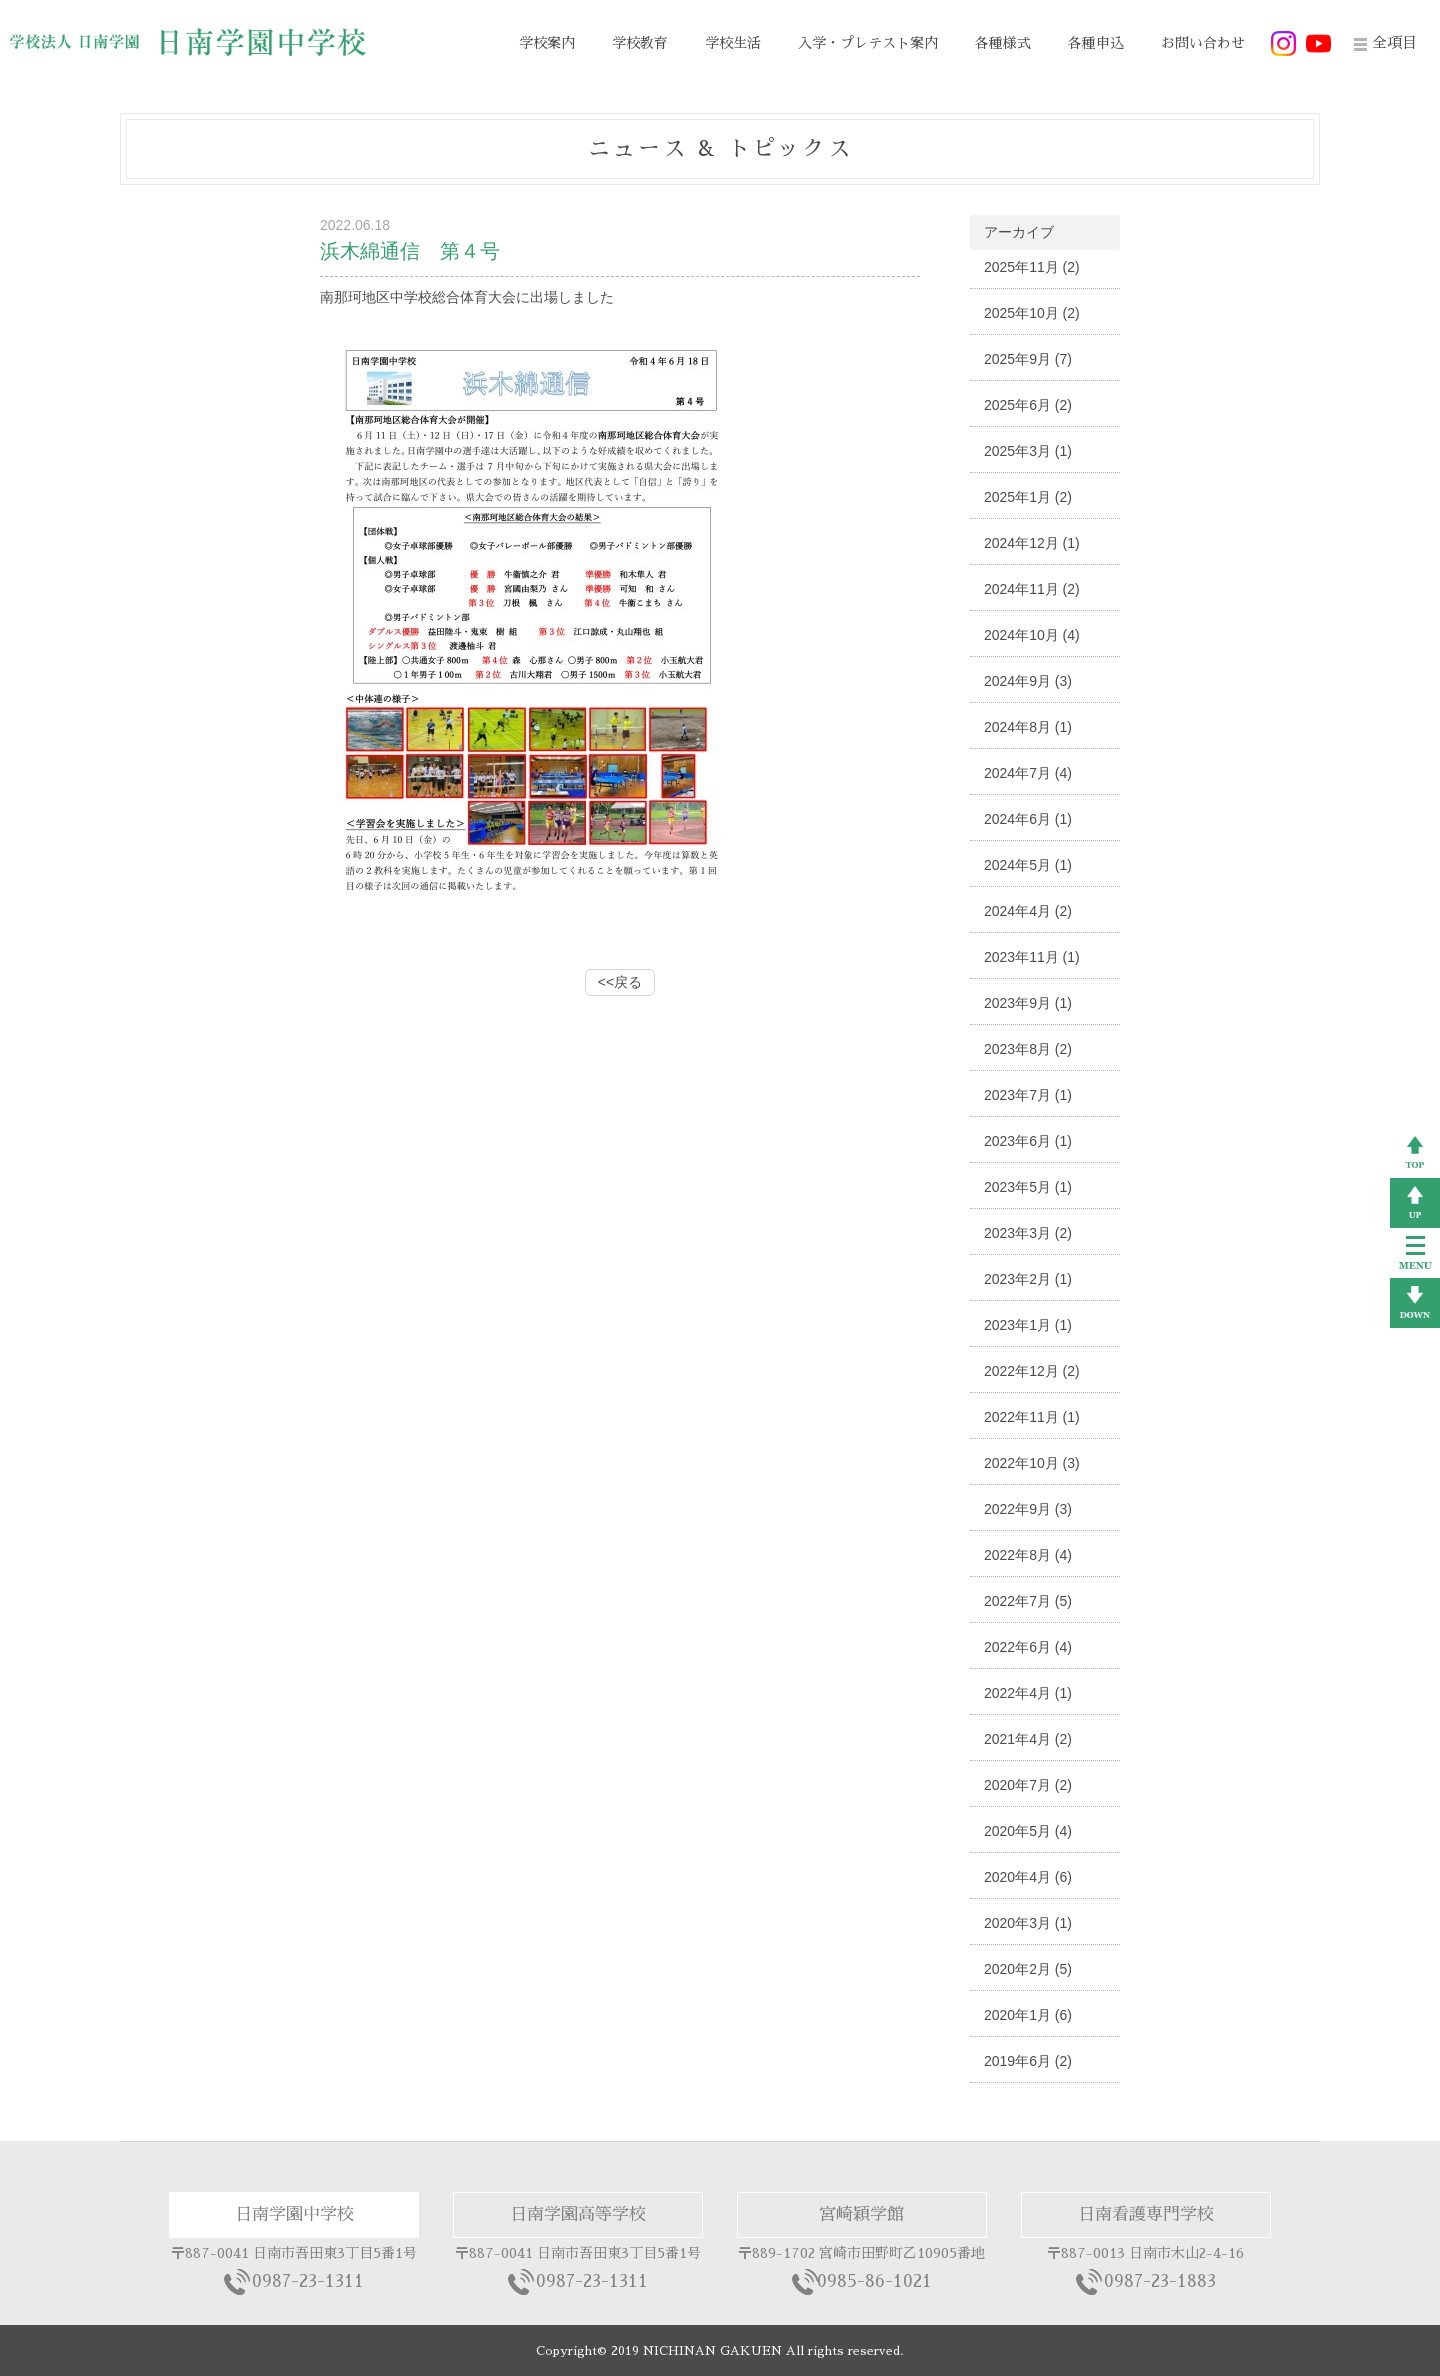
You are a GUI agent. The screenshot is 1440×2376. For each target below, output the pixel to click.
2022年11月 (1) (1032, 1417)
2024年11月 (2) (1032, 589)
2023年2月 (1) (1028, 1279)
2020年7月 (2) (1028, 1785)
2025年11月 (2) (1032, 267)
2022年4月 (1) (1028, 1693)
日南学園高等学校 (578, 2214)
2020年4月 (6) (1028, 1877)
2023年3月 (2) (1028, 1233)
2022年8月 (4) (1028, 1555)
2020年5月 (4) (1028, 1831)
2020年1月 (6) (1028, 2015)
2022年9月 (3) (1028, 1509)
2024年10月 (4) (1032, 635)
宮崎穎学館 (861, 2214)
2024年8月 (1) (1028, 727)
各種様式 (1003, 43)
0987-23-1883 (1160, 2281)
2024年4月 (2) (1028, 911)
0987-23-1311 (308, 2281)
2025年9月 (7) (1028, 359)
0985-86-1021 (874, 2281)
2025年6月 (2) (1028, 405)
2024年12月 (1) (1032, 543)
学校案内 (547, 43)
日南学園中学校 (294, 2214)
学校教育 (640, 43)
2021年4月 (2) (1028, 1739)
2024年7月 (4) (1028, 773)
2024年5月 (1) (1028, 865)
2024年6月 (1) (1028, 819)
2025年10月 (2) (1032, 313)
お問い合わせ (1203, 43)
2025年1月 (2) (1028, 497)
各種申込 (1096, 43)
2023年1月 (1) (1028, 1325)
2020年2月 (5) (1028, 1969)
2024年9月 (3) (1028, 681)
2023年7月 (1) (1028, 1095)
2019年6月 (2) (1028, 2061)
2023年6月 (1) (1028, 1141)
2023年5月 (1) (1028, 1187)
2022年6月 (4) (1028, 1647)
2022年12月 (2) (1032, 1371)
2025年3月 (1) (1028, 451)
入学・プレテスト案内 (868, 43)
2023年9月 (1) (1028, 1003)
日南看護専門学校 (1146, 2214)
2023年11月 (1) (1032, 957)
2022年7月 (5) (1028, 1601)
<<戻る (620, 982)
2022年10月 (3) (1032, 1463)
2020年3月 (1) (1028, 1923)
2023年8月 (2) (1028, 1049)
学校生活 (733, 43)
